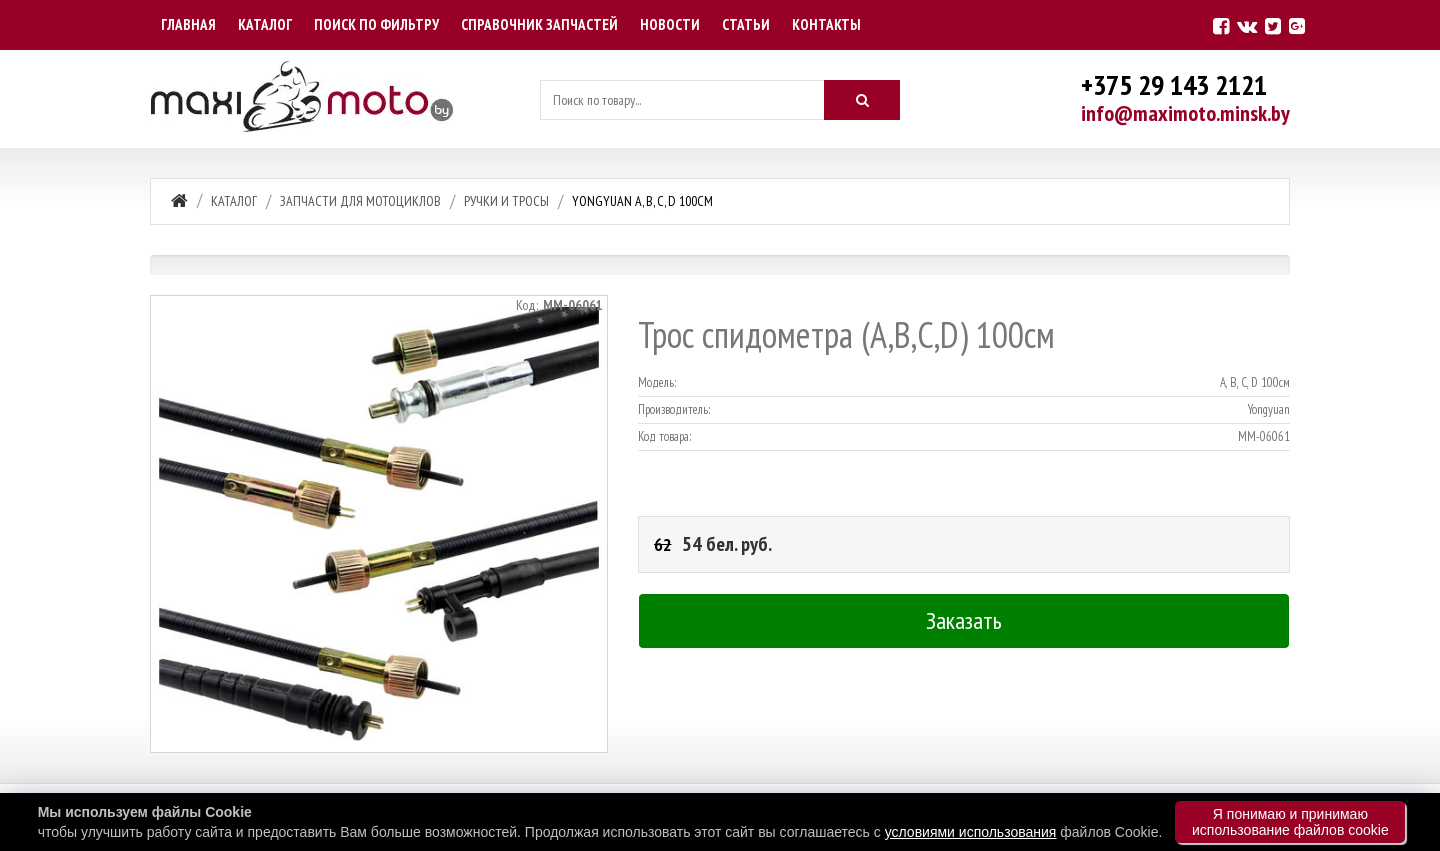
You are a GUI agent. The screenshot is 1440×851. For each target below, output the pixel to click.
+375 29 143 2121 (1174, 84)
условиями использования (971, 832)
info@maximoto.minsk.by (1185, 113)
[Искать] (862, 100)
